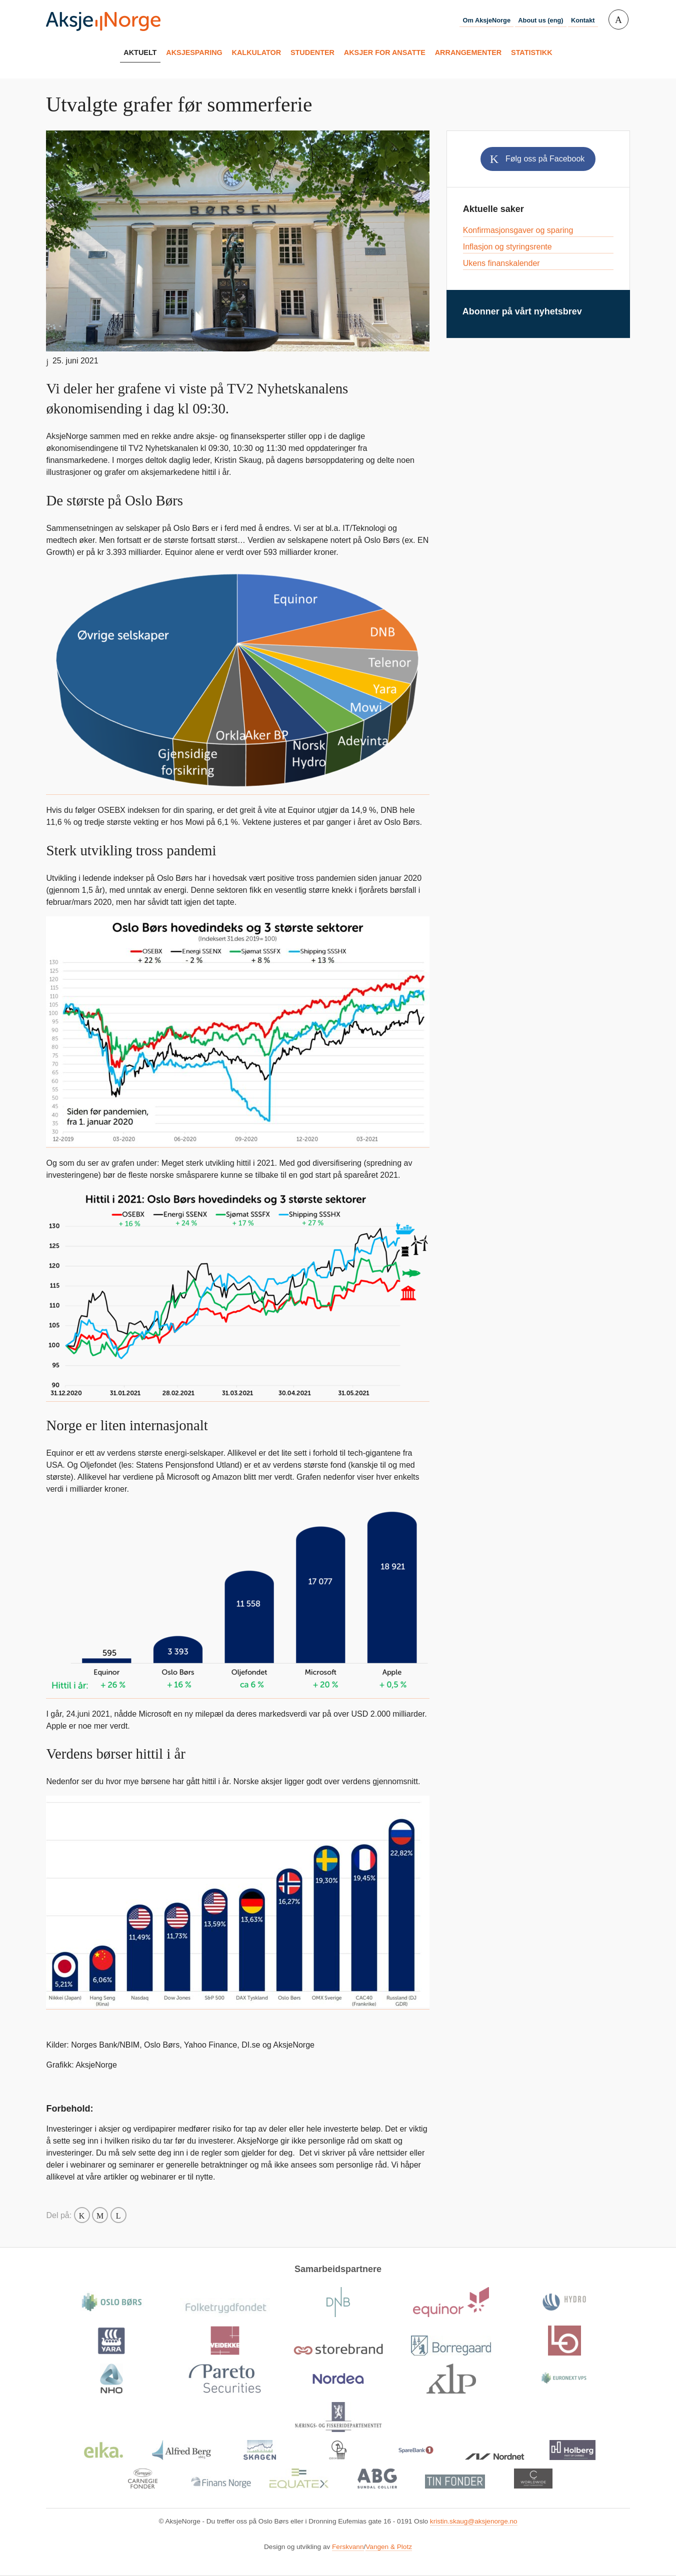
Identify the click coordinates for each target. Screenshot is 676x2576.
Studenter (312, 52)
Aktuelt (140, 52)
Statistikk (531, 52)
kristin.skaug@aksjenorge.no (474, 2521)
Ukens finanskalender (501, 263)
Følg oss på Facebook (545, 158)
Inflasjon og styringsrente (507, 246)
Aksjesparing (194, 52)
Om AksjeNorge (486, 20)
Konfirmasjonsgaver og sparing (518, 230)
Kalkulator (257, 52)
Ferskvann (348, 2547)
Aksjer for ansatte (385, 52)
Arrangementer (468, 52)
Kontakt (583, 20)
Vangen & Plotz (389, 2547)
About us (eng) (540, 20)
